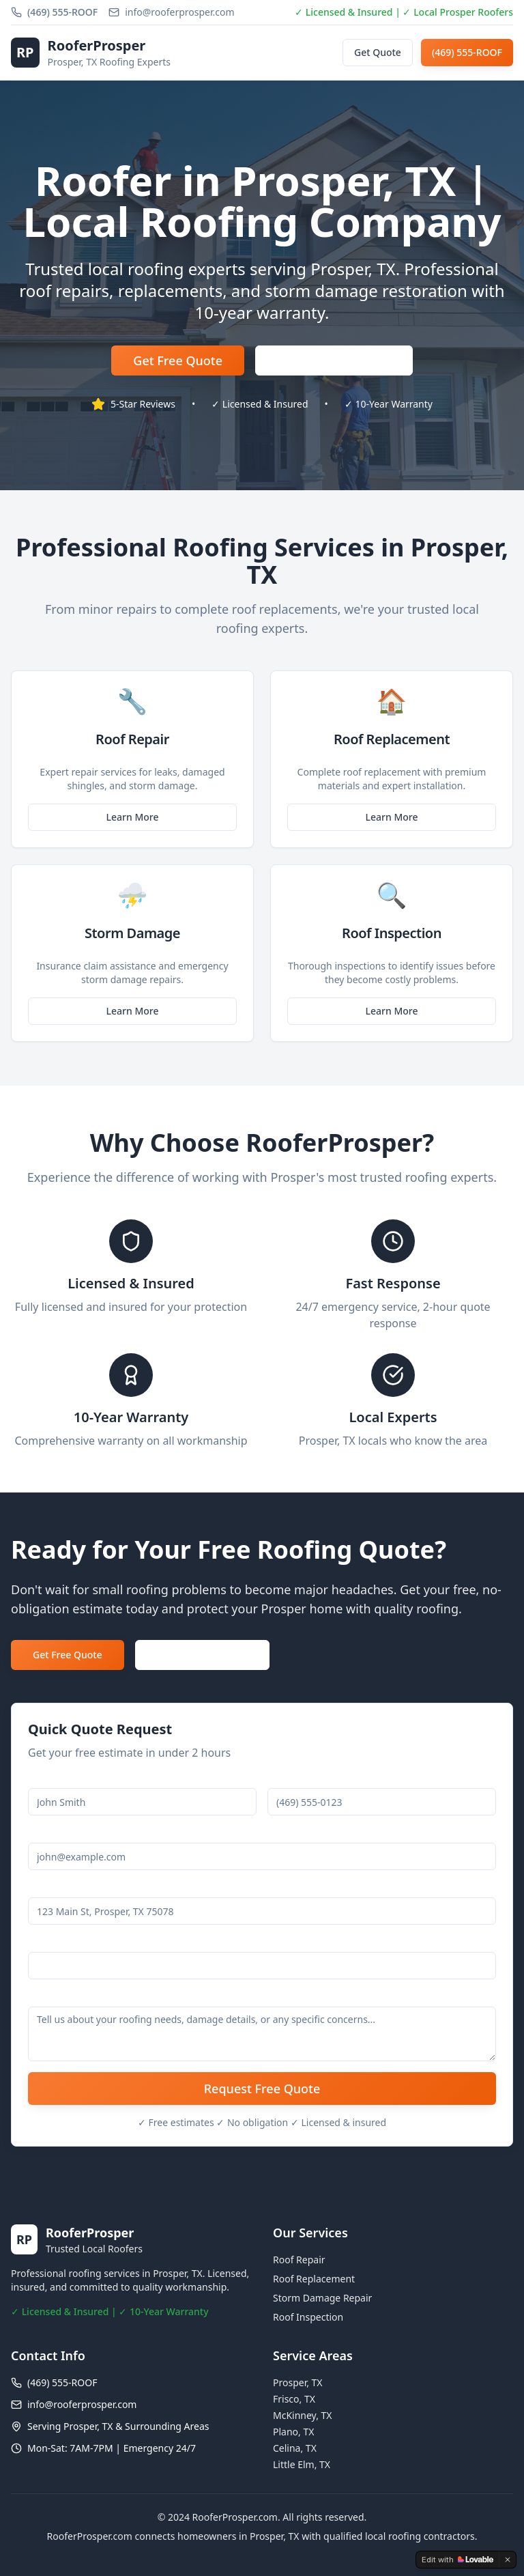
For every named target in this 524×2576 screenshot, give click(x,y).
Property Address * (71, 1889)
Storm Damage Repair (322, 2297)
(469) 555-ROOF (467, 52)
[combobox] (262, 1965)
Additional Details (68, 1998)
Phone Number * (306, 1780)
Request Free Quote (262, 2088)
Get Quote (377, 52)
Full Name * (55, 1780)
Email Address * (64, 1834)
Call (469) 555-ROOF (202, 1654)
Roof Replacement (314, 2278)
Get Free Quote (177, 360)
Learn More (132, 816)
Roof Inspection (308, 2316)
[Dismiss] (507, 2559)
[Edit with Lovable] (457, 2559)
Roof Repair (299, 2259)
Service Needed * (67, 1944)
